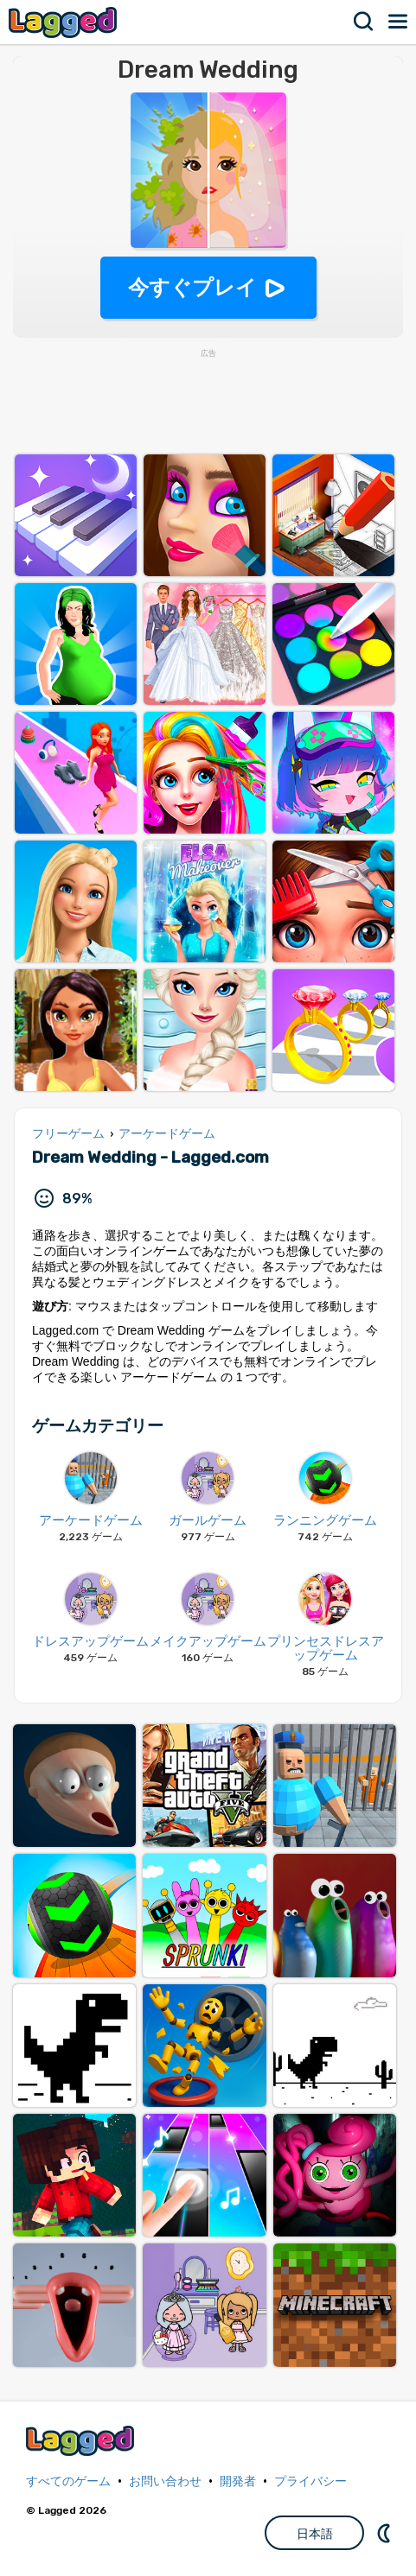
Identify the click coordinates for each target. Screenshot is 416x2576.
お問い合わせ (165, 2481)
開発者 (238, 2481)
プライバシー (310, 2481)
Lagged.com (82, 2441)
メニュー (398, 21)
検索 (364, 21)
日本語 (315, 2534)
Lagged (65, 22)
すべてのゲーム (68, 2481)
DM (385, 2533)
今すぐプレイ (192, 287)
